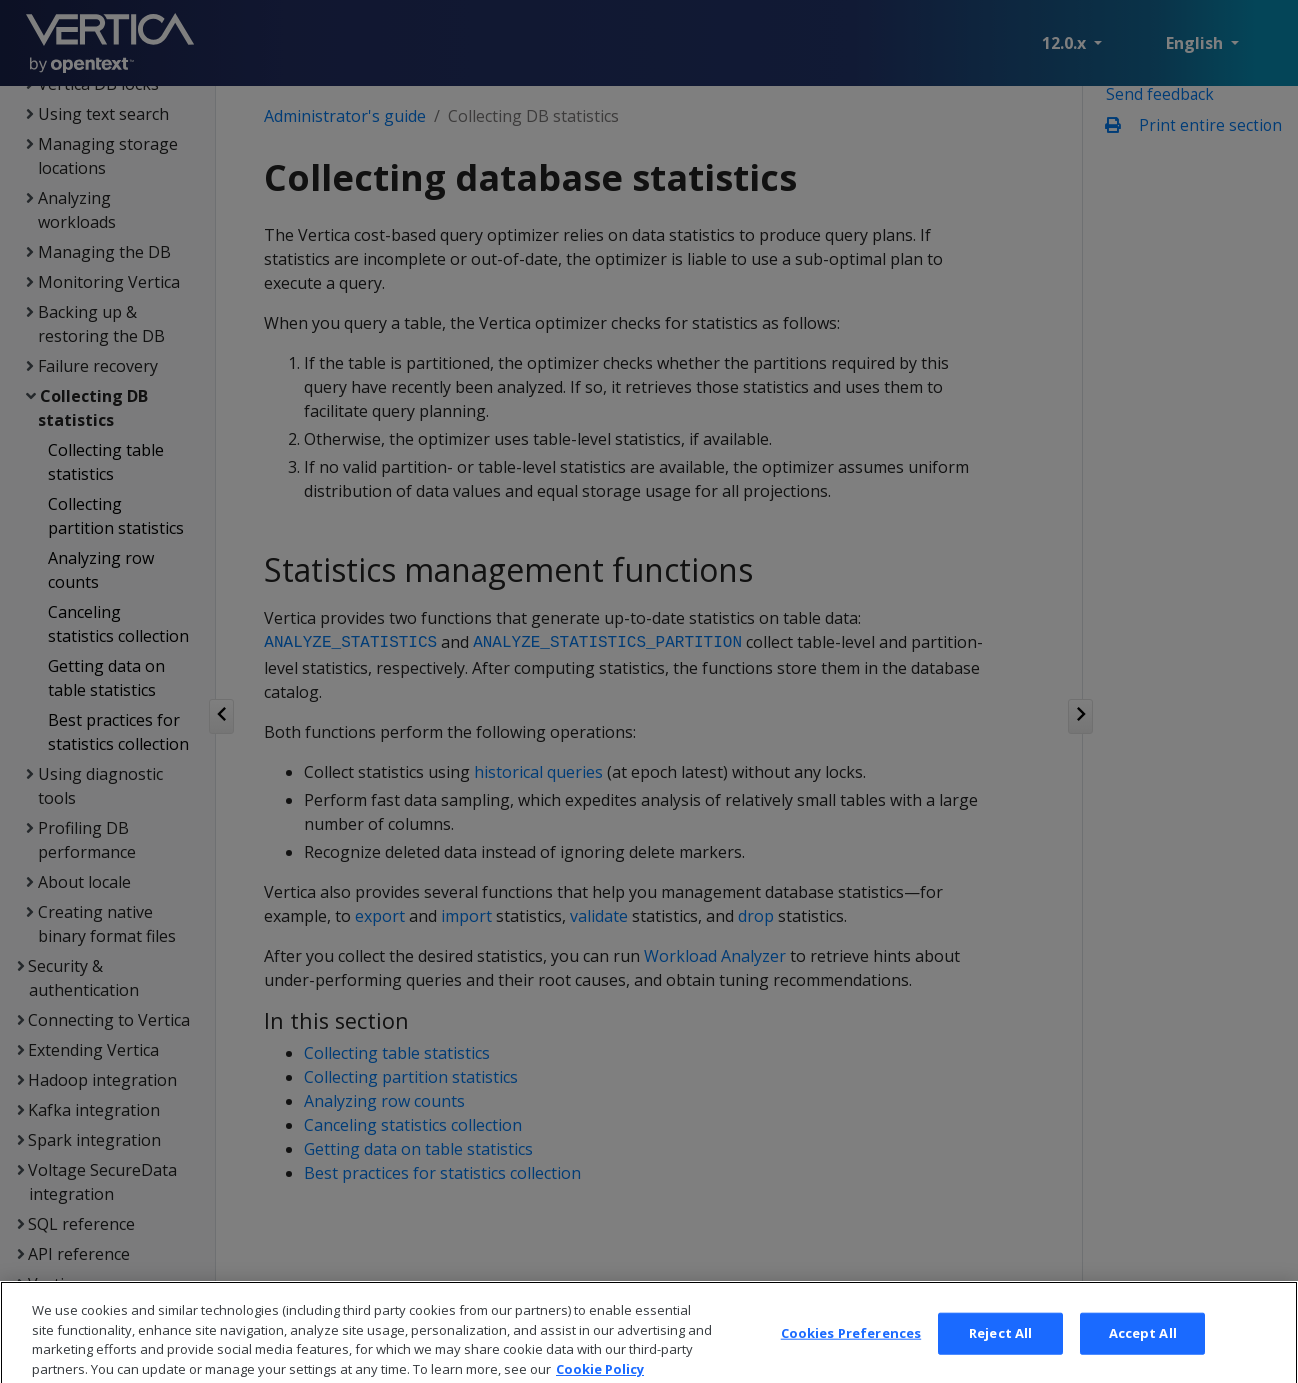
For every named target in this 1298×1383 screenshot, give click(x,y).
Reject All (1000, 1348)
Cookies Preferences (851, 1348)
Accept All (1143, 1348)
